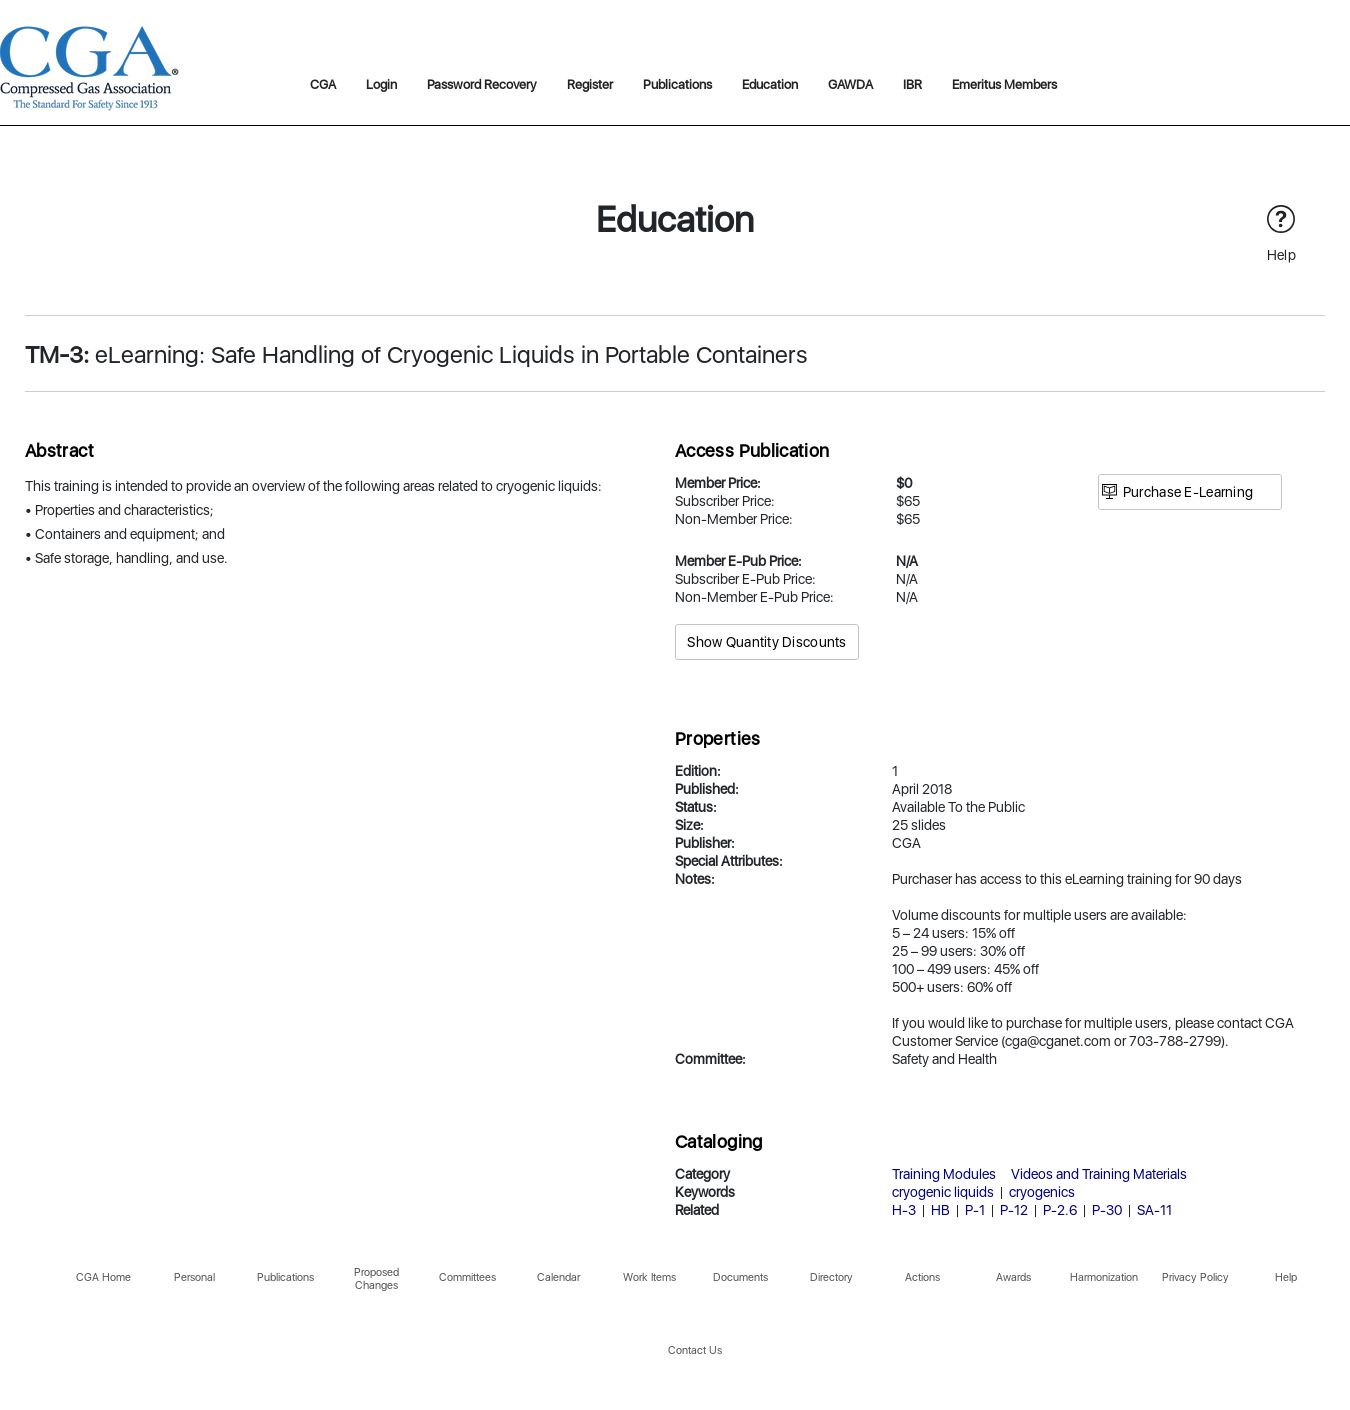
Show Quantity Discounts (766, 642)
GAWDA (850, 84)
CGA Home (103, 1277)
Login (381, 84)
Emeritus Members (1004, 84)
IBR (912, 84)
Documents (740, 1277)
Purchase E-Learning (1188, 492)
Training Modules (944, 1174)
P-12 (1014, 1210)
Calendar (558, 1277)
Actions (922, 1277)
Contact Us (695, 1350)
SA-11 (1154, 1210)
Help (1286, 1277)
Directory (831, 1277)
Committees (467, 1277)
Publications (677, 84)
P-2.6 (1060, 1210)
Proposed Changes (376, 1279)
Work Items (649, 1277)
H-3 (904, 1210)
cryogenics (1042, 1192)
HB (940, 1210)
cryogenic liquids (943, 1192)
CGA (323, 84)
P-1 (975, 1210)
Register (590, 84)
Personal (194, 1277)
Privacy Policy (1195, 1277)
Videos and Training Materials (1099, 1174)
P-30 (1107, 1210)
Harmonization (1104, 1277)
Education (770, 84)
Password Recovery (482, 84)
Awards (1013, 1277)
